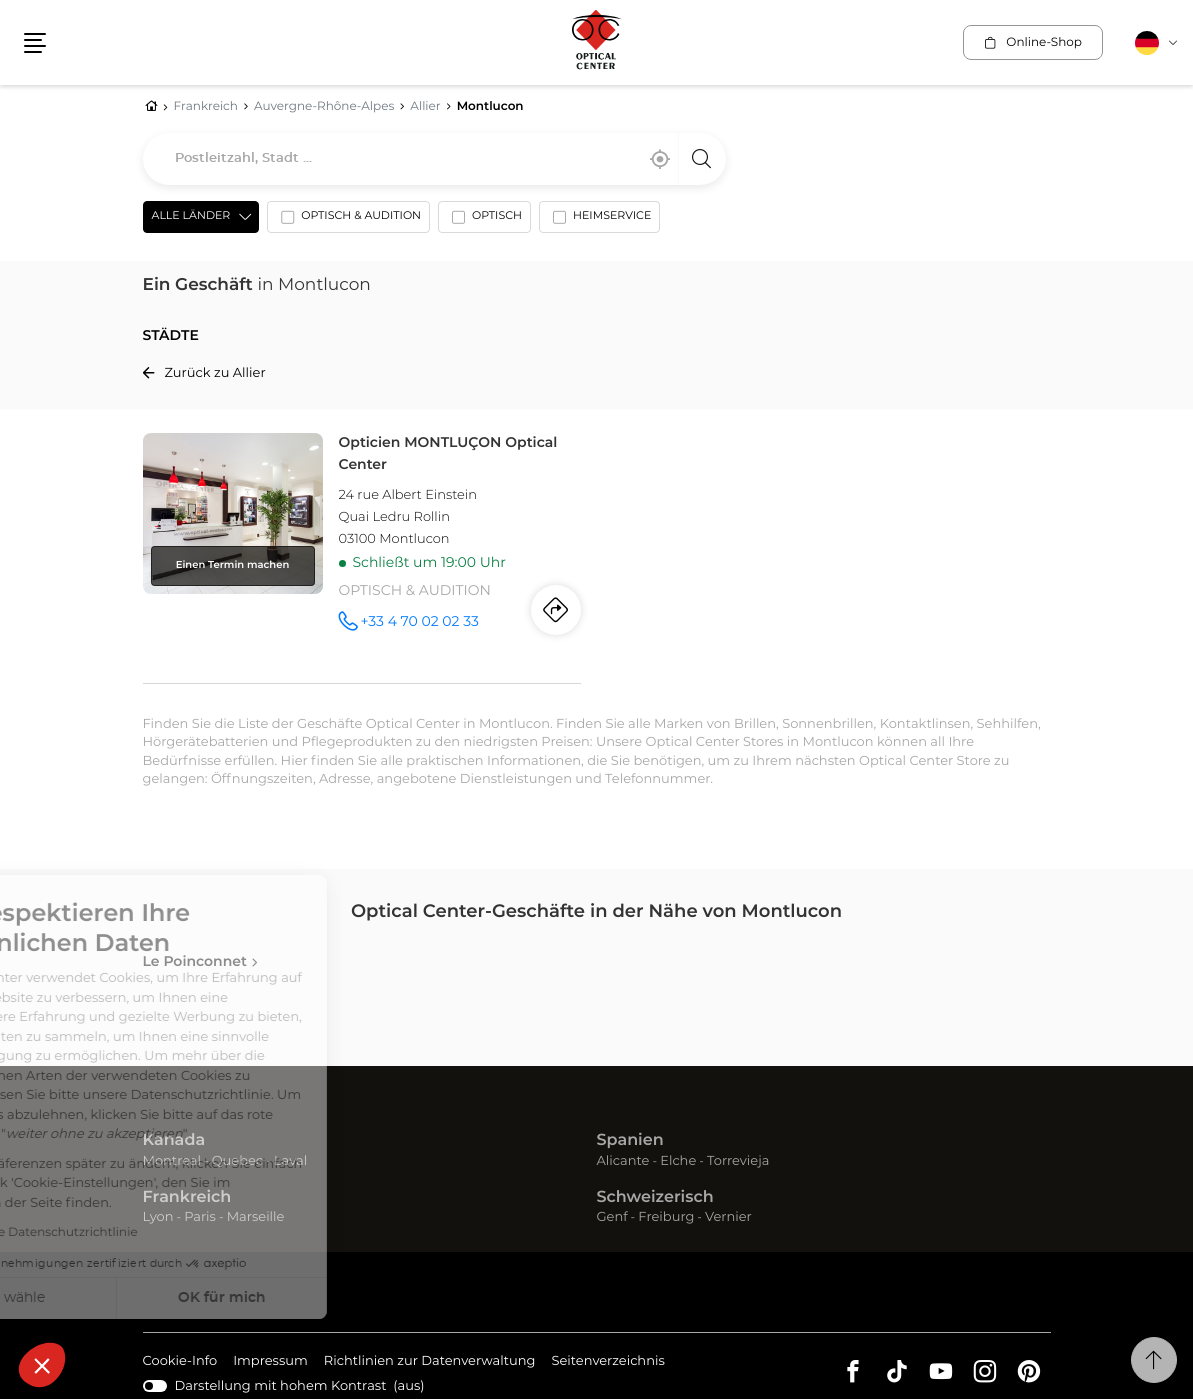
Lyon (158, 1217)
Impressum (270, 1362)
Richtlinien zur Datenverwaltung (430, 1362)
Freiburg (666, 1217)
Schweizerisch (655, 1198)
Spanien (630, 1141)
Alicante (623, 1161)
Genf (612, 1217)
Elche (678, 1161)
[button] (42, 1365)
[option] (348, 221)
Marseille (256, 1217)
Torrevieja (738, 1161)
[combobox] (434, 159)
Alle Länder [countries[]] (191, 216)
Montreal (172, 1161)
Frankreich (187, 1198)
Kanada (174, 1141)
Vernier (728, 1217)
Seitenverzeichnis (608, 1361)
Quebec (237, 1161)
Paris (200, 1217)
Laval (290, 1161)
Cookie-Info (180, 1362)
